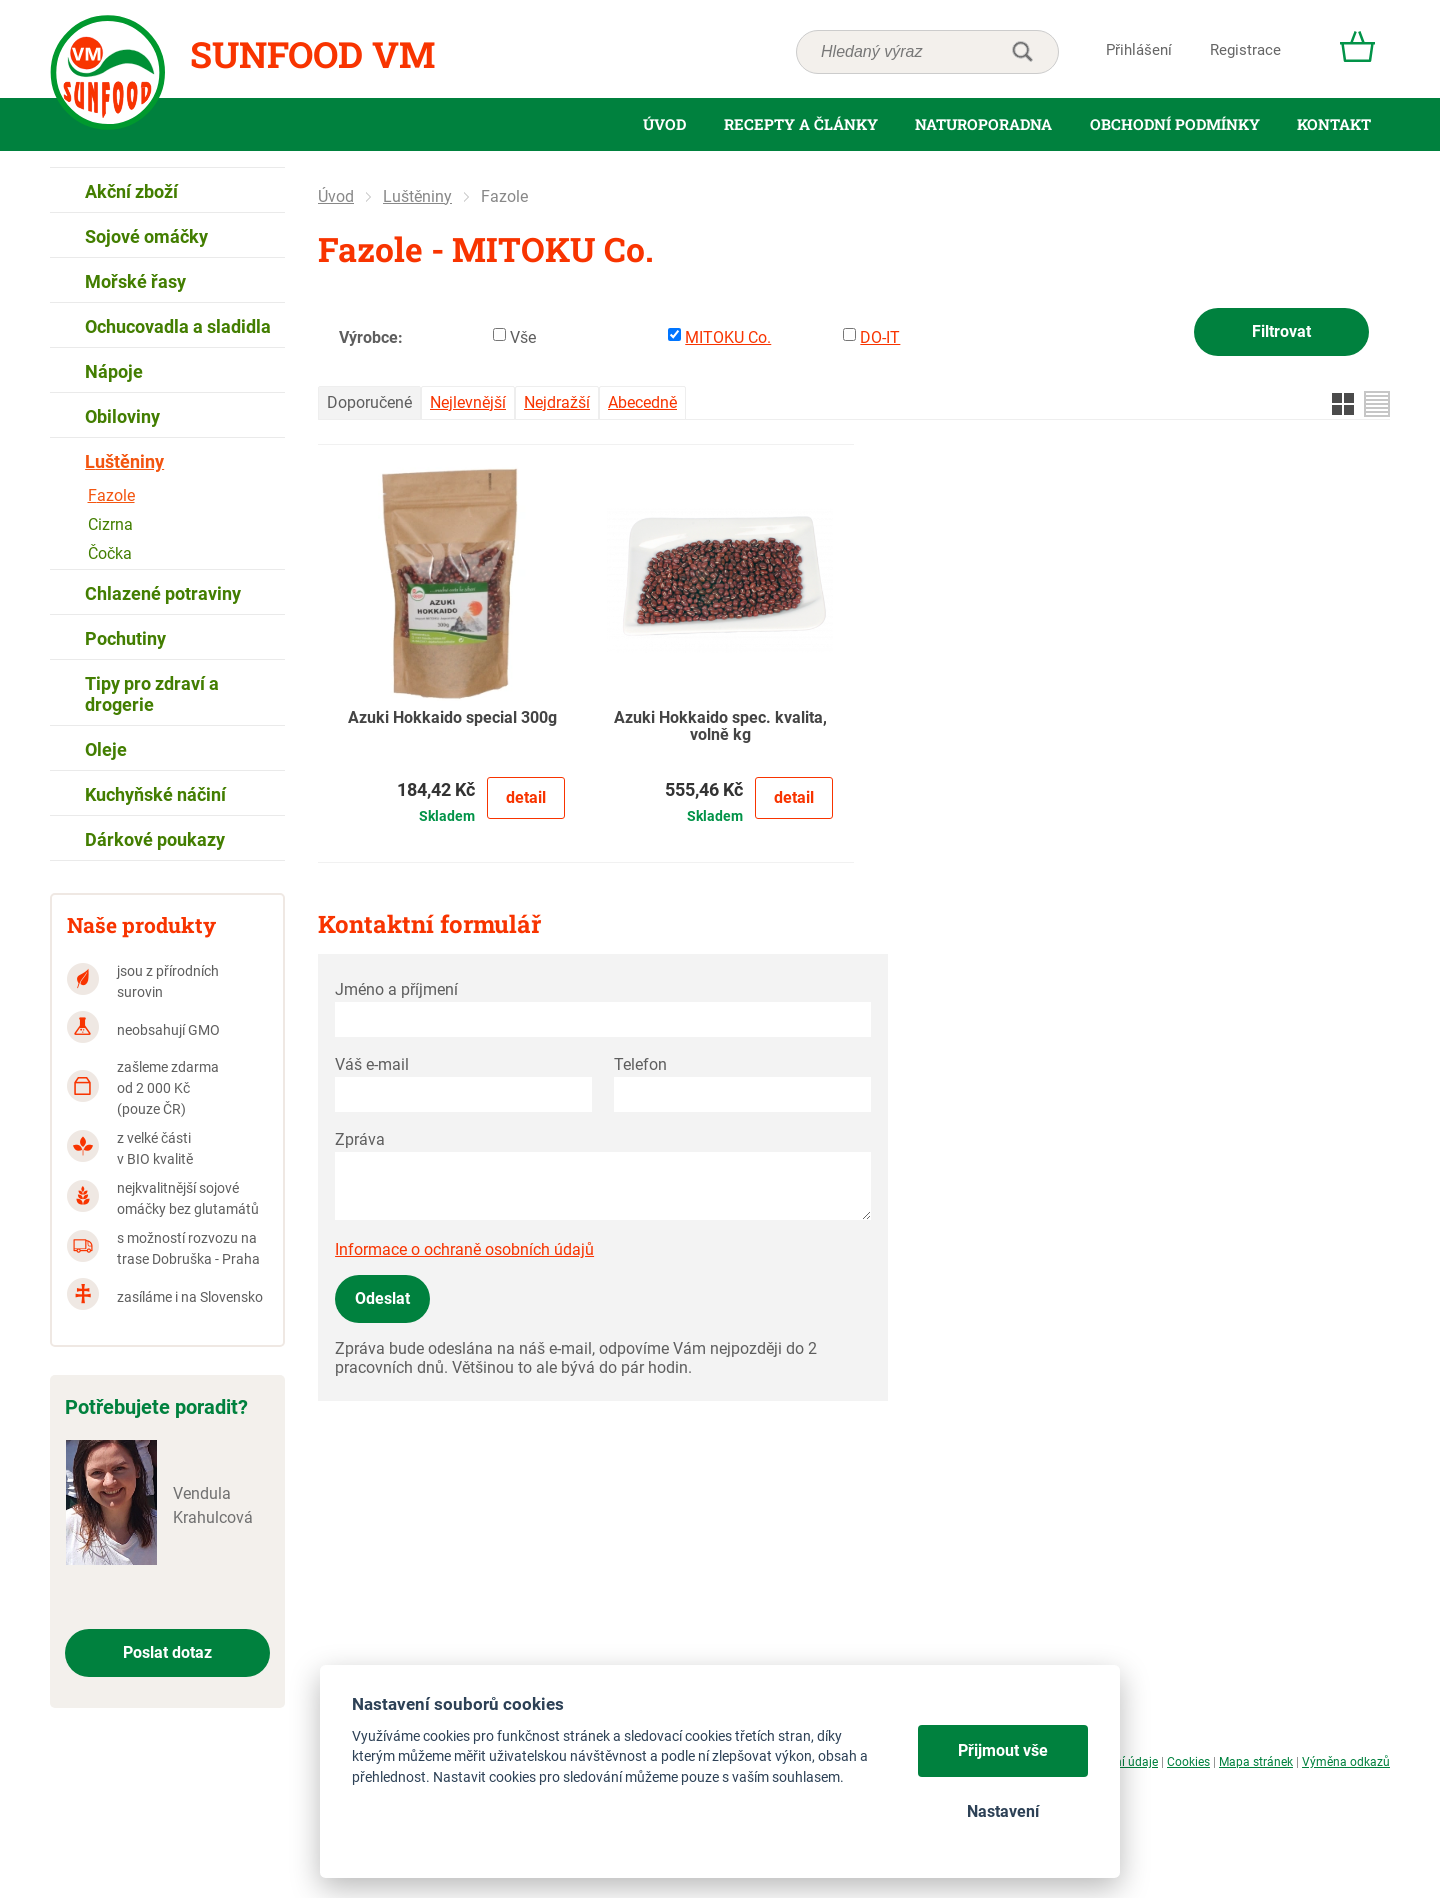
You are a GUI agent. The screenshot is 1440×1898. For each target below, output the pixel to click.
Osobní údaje (1122, 1762)
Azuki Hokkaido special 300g (452, 718)
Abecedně (642, 402)
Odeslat (382, 1298)
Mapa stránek (1256, 1762)
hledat (1022, 52)
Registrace (1245, 50)
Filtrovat (1281, 331)
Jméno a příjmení (396, 989)
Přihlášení (1139, 50)
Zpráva (360, 1139)
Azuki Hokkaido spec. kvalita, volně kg (720, 727)
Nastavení (1003, 1811)
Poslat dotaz (167, 1652)
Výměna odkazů (1346, 1762)
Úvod (336, 196)
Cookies (1188, 1762)
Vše (523, 337)
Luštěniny (417, 196)
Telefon (640, 1064)
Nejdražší (557, 402)
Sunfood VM (312, 54)
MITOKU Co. (728, 337)
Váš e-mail (372, 1064)
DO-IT (880, 337)
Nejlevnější (468, 402)
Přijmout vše (1003, 1750)
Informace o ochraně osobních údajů (464, 1249)
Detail (526, 797)
